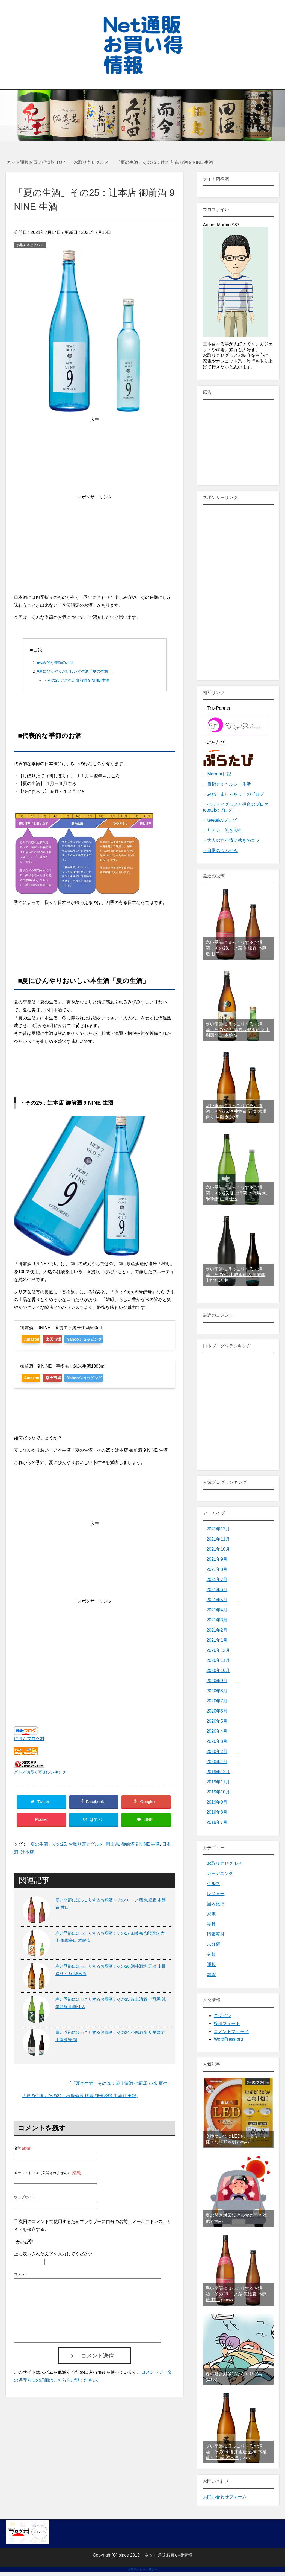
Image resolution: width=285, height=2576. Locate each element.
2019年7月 (216, 1822)
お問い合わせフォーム (225, 2497)
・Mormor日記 (217, 774)
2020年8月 (216, 1690)
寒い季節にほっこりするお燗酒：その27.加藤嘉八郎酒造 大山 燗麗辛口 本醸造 (238, 1030)
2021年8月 (216, 1569)
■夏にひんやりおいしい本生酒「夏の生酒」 (74, 671)
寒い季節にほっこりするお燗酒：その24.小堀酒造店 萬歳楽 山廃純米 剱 (235, 1275)
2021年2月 (216, 1630)
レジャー (215, 1893)
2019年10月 (218, 1792)
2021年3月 (216, 1620)
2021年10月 (218, 1549)
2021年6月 (216, 1589)
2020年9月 (216, 1680)
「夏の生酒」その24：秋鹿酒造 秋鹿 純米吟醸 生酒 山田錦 (79, 2100)
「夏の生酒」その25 (46, 1849)
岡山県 (112, 1849)
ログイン (222, 2015)
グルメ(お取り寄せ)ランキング (40, 1772)
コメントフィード (231, 2031)
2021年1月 (216, 1640)
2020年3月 (216, 1741)
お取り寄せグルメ (30, 245)
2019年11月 (218, 1781)
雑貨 (211, 1974)
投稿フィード (227, 2023)
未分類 (213, 1944)
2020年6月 (216, 1711)
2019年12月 (218, 1771)
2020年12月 (218, 1650)
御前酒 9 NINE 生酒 (140, 1849)
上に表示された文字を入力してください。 (55, 2258)
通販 (211, 1964)
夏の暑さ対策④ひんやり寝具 (234, 2373)
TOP (36, 162)
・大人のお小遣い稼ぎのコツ (231, 840)
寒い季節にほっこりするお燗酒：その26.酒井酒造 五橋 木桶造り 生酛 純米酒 (236, 1111)
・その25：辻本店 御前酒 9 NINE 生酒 (76, 680)
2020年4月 (216, 1731)
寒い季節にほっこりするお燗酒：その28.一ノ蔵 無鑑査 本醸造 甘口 (236, 948)
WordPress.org (228, 2039)
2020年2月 (216, 1751)
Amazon (34, 1339)
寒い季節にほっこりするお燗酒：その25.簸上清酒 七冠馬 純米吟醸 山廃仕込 (236, 1193)
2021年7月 (216, 1579)
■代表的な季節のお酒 (55, 662)
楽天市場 (62, 1339)
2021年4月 (216, 1610)
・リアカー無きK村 (222, 830)
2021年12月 (218, 1529)
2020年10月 (218, 1670)
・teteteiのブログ (220, 820)
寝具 (211, 1924)
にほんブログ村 (29, 1738)
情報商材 (215, 1934)
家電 (211, 1914)
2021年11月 (218, 1539)
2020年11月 (218, 1660)
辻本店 (27, 1857)
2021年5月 (216, 1599)
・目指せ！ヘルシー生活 (227, 784)
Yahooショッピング (99, 1339)
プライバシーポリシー (142, 2569)
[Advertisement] (94, 539)
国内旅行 (215, 1903)
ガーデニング (220, 1873)
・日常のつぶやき (220, 850)
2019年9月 (216, 1802)
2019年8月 (216, 1812)
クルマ (213, 1883)
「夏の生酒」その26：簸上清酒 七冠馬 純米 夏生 (119, 2088)
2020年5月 (216, 1721)
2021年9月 (216, 1559)
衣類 (211, 1954)
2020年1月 (216, 1761)
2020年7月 (216, 1701)
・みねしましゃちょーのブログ (233, 794)
